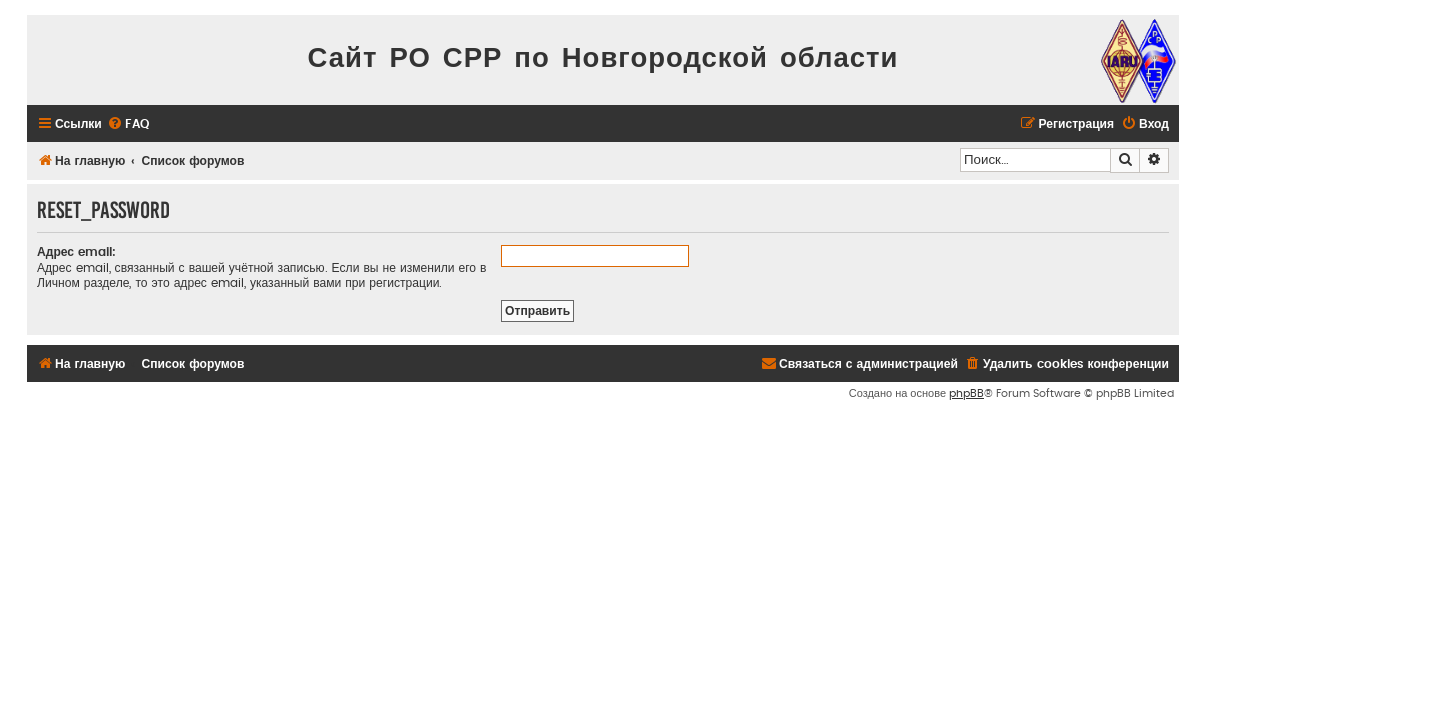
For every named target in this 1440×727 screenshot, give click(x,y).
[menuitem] (128, 124)
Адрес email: (76, 252)
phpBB (966, 393)
